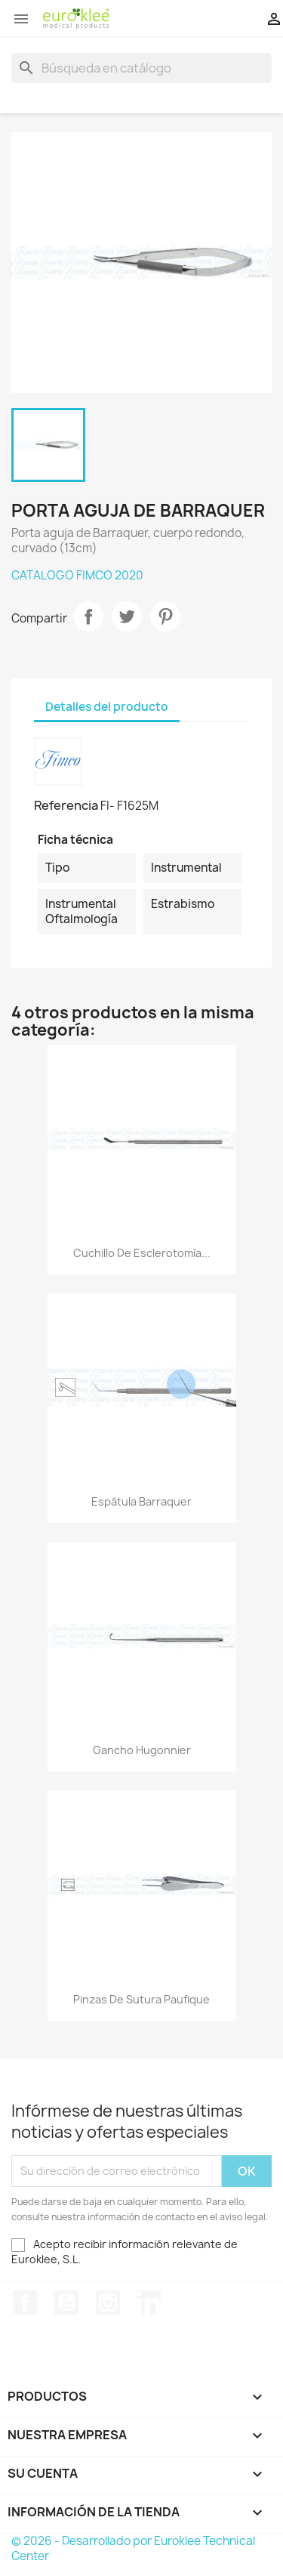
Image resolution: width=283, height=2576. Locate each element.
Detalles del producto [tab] (106, 707)
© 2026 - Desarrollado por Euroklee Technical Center (133, 2548)
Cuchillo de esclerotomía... (142, 1253)
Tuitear (127, 616)
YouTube (66, 2302)
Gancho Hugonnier (142, 1750)
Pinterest (165, 616)
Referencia (66, 805)
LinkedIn (149, 2302)
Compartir (88, 616)
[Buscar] (141, 68)
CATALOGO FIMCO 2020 (77, 575)
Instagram (108, 2302)
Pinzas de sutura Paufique (141, 1999)
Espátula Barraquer (141, 1501)
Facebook (25, 2302)
